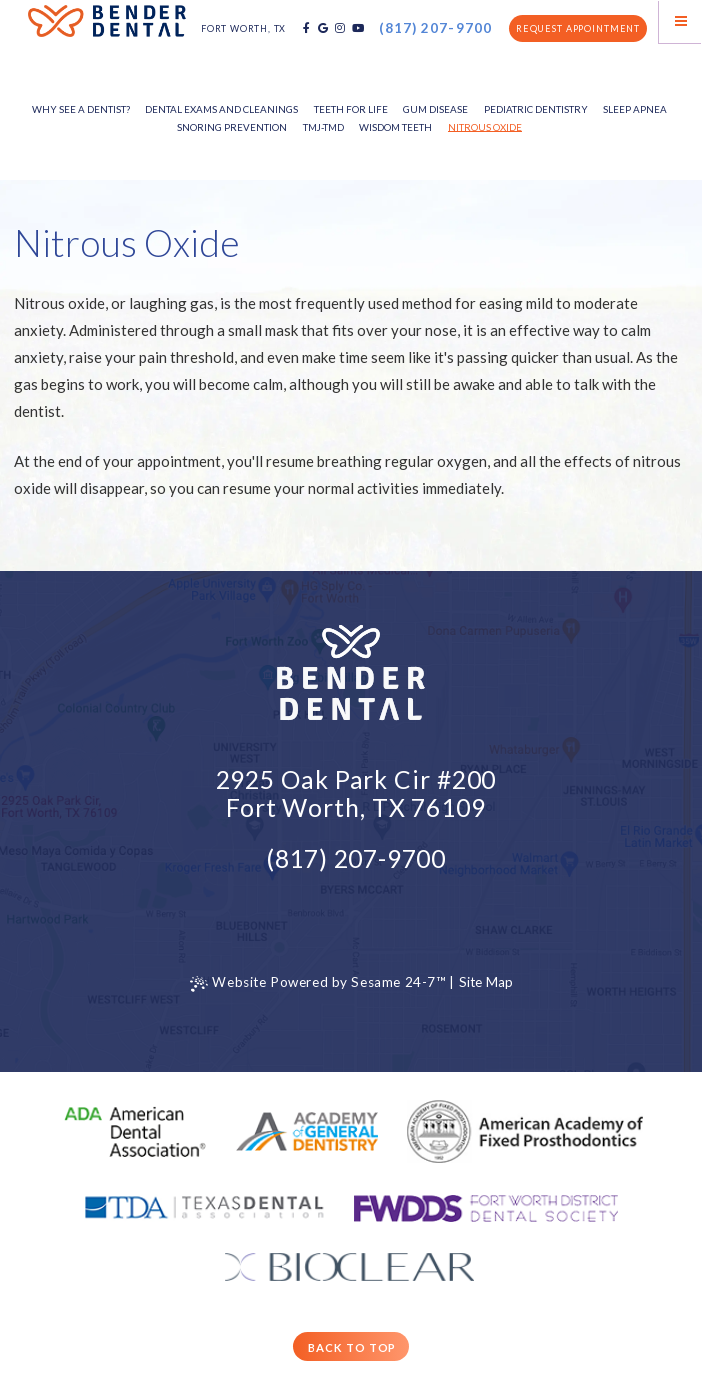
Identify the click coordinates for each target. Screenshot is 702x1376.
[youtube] (358, 28)
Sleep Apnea (635, 109)
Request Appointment (578, 28)
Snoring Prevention (232, 127)
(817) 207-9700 (435, 29)
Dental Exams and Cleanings (221, 109)
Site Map (486, 982)
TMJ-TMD (323, 127)
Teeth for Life (351, 109)
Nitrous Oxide (485, 127)
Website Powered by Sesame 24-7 (318, 983)
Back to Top (352, 1347)
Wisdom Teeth (395, 127)
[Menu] (680, 21)
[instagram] (340, 28)
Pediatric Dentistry (536, 109)
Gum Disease (435, 109)
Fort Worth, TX (243, 28)
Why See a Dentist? (81, 109)
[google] (323, 28)
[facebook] (306, 28)
